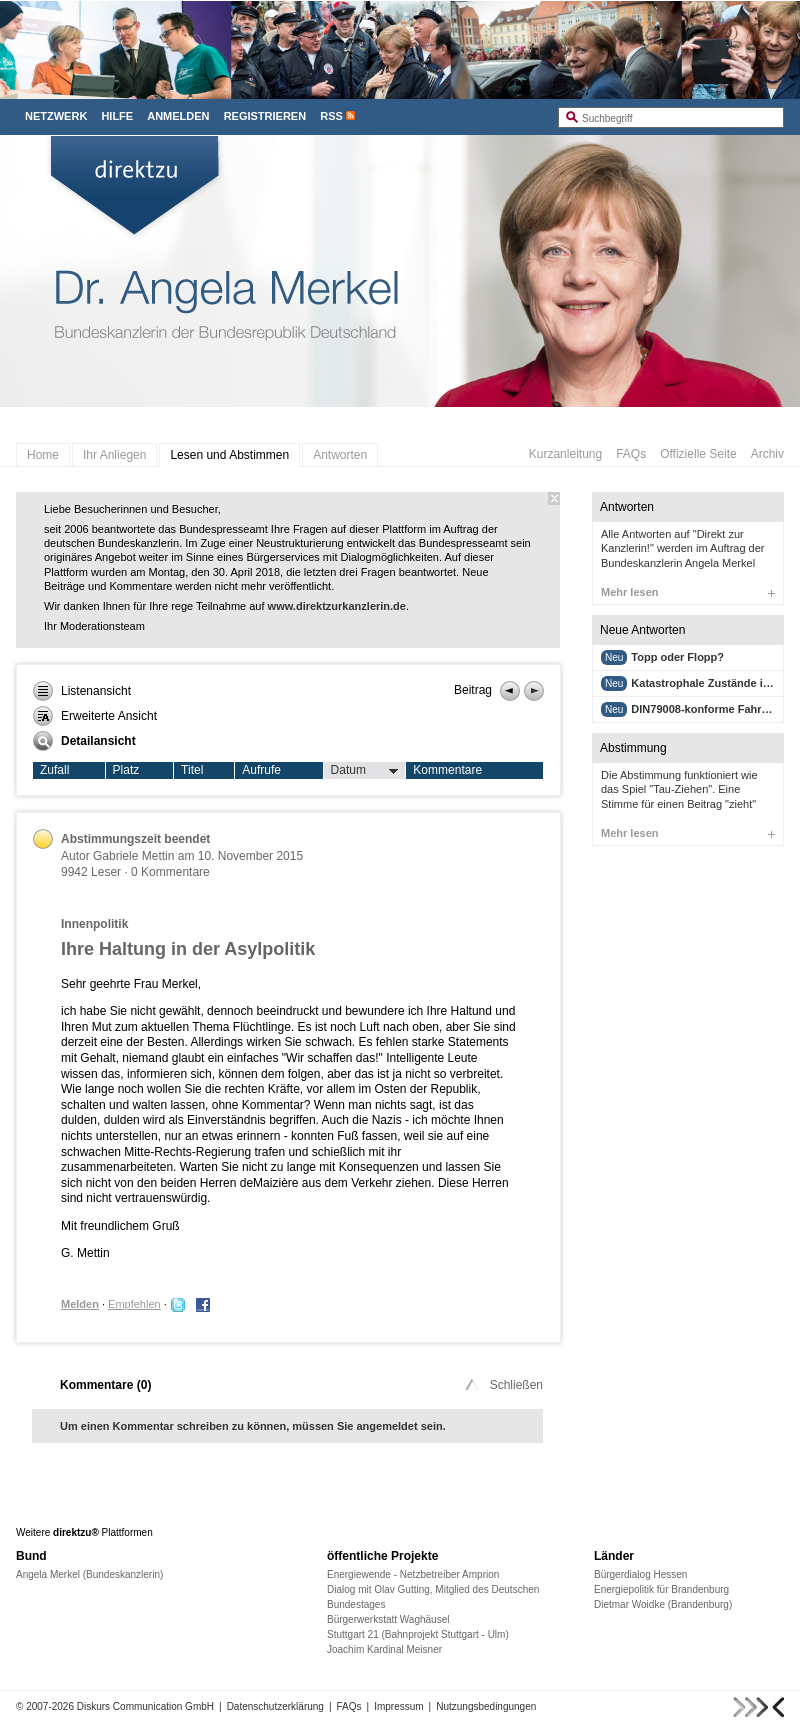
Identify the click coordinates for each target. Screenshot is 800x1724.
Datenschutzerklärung (275, 1706)
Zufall (54, 770)
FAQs (631, 454)
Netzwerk (56, 116)
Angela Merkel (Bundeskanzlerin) (89, 1574)
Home (43, 455)
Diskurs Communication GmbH (145, 1706)
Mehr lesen (688, 592)
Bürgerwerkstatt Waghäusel (388, 1619)
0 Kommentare (170, 872)
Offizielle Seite (698, 454)
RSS (331, 116)
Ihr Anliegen (114, 455)
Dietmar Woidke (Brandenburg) (663, 1604)
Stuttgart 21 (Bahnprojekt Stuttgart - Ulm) (418, 1634)
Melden (80, 1304)
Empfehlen (134, 1304)
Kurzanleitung (565, 454)
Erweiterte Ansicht (95, 716)
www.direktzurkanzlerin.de (337, 606)
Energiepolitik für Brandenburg (661, 1589)
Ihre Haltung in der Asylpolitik (188, 949)
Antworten (340, 455)
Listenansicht (82, 691)
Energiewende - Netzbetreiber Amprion (413, 1574)
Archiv (767, 454)
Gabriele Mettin (133, 856)
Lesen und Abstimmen (229, 455)
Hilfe (117, 116)
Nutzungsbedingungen (486, 1706)
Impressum (398, 1706)
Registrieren (265, 116)
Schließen (502, 1385)
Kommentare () (105, 1385)
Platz (126, 770)
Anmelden (178, 116)
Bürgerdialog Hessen (640, 1574)
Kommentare (447, 770)
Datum (365, 771)
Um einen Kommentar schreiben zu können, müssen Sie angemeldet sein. (253, 1426)
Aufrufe (261, 770)
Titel (192, 770)
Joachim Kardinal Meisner (384, 1649)
